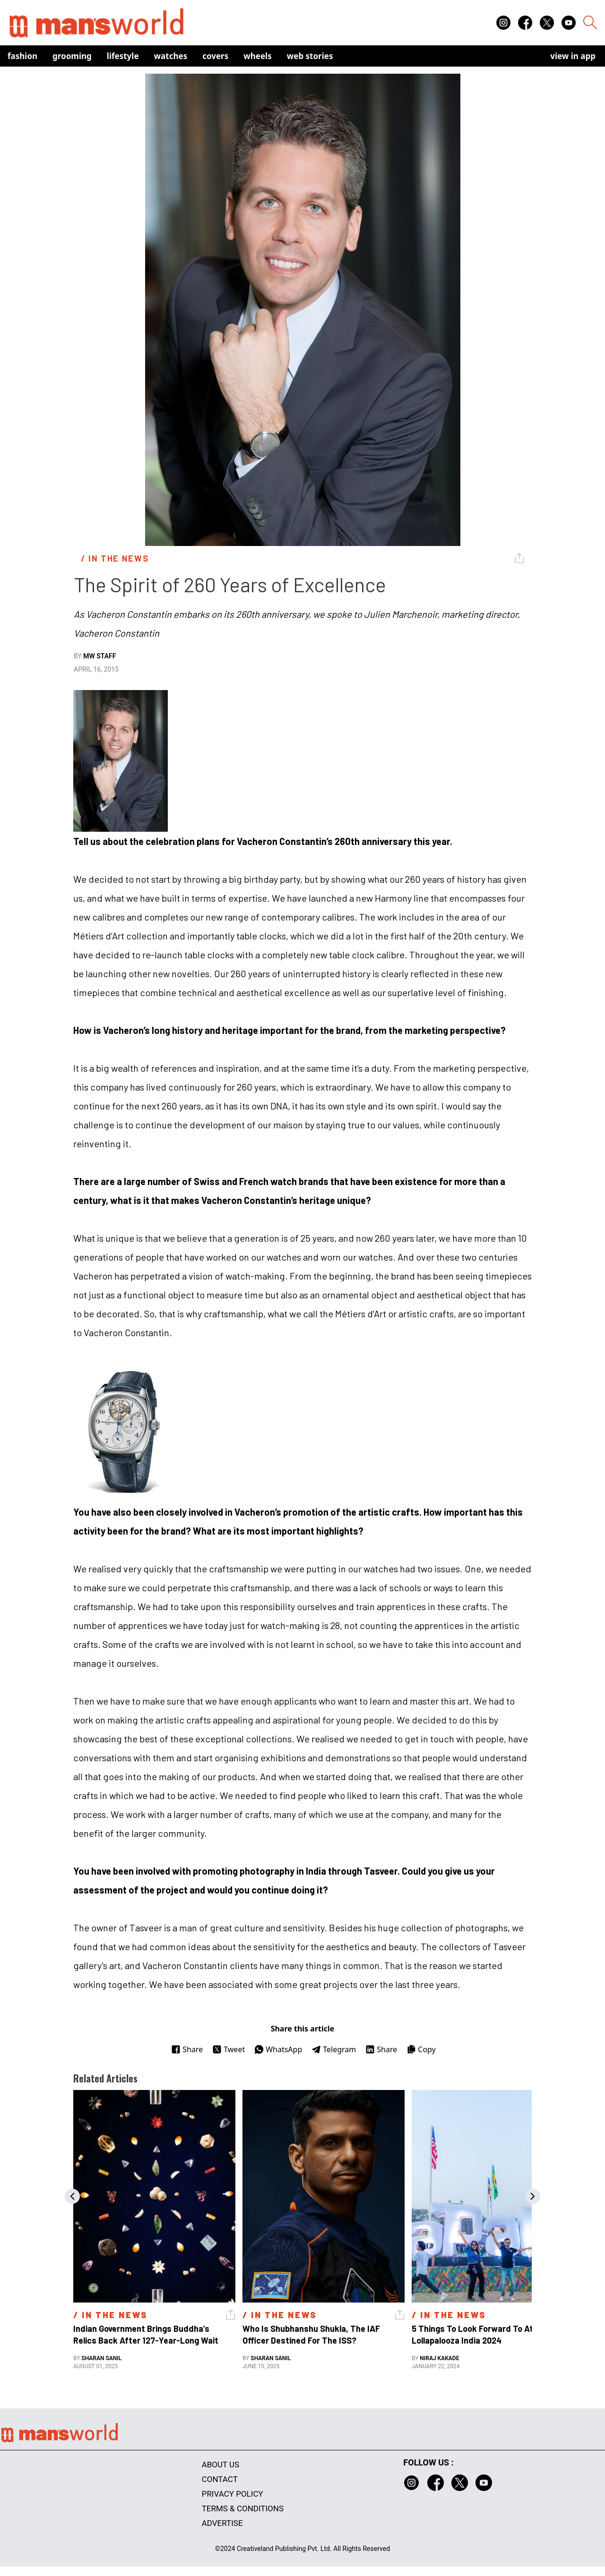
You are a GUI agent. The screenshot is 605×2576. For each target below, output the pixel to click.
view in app (573, 56)
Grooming (72, 56)
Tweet (228, 2049)
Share (187, 2049)
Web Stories (310, 56)
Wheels (257, 56)
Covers (215, 56)
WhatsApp (278, 2049)
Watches (171, 56)
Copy (420, 2049)
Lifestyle (123, 56)
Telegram (333, 2049)
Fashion (22, 56)
